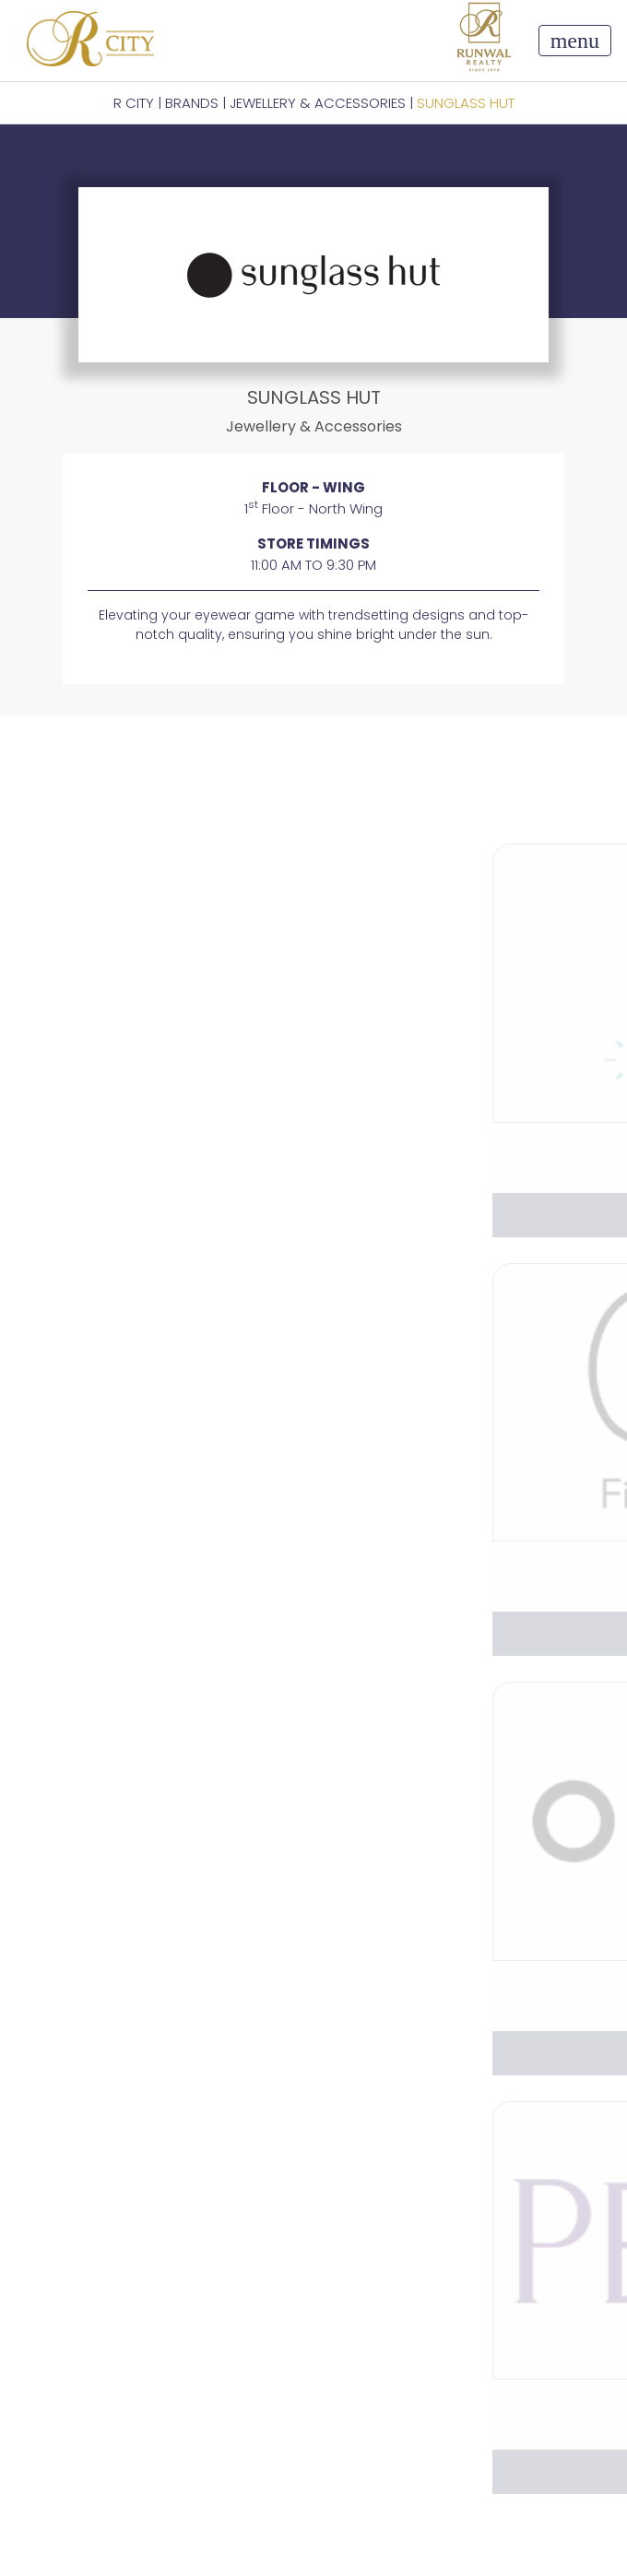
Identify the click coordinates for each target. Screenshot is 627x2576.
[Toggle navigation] (574, 40)
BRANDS (192, 102)
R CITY (133, 102)
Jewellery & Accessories (318, 102)
